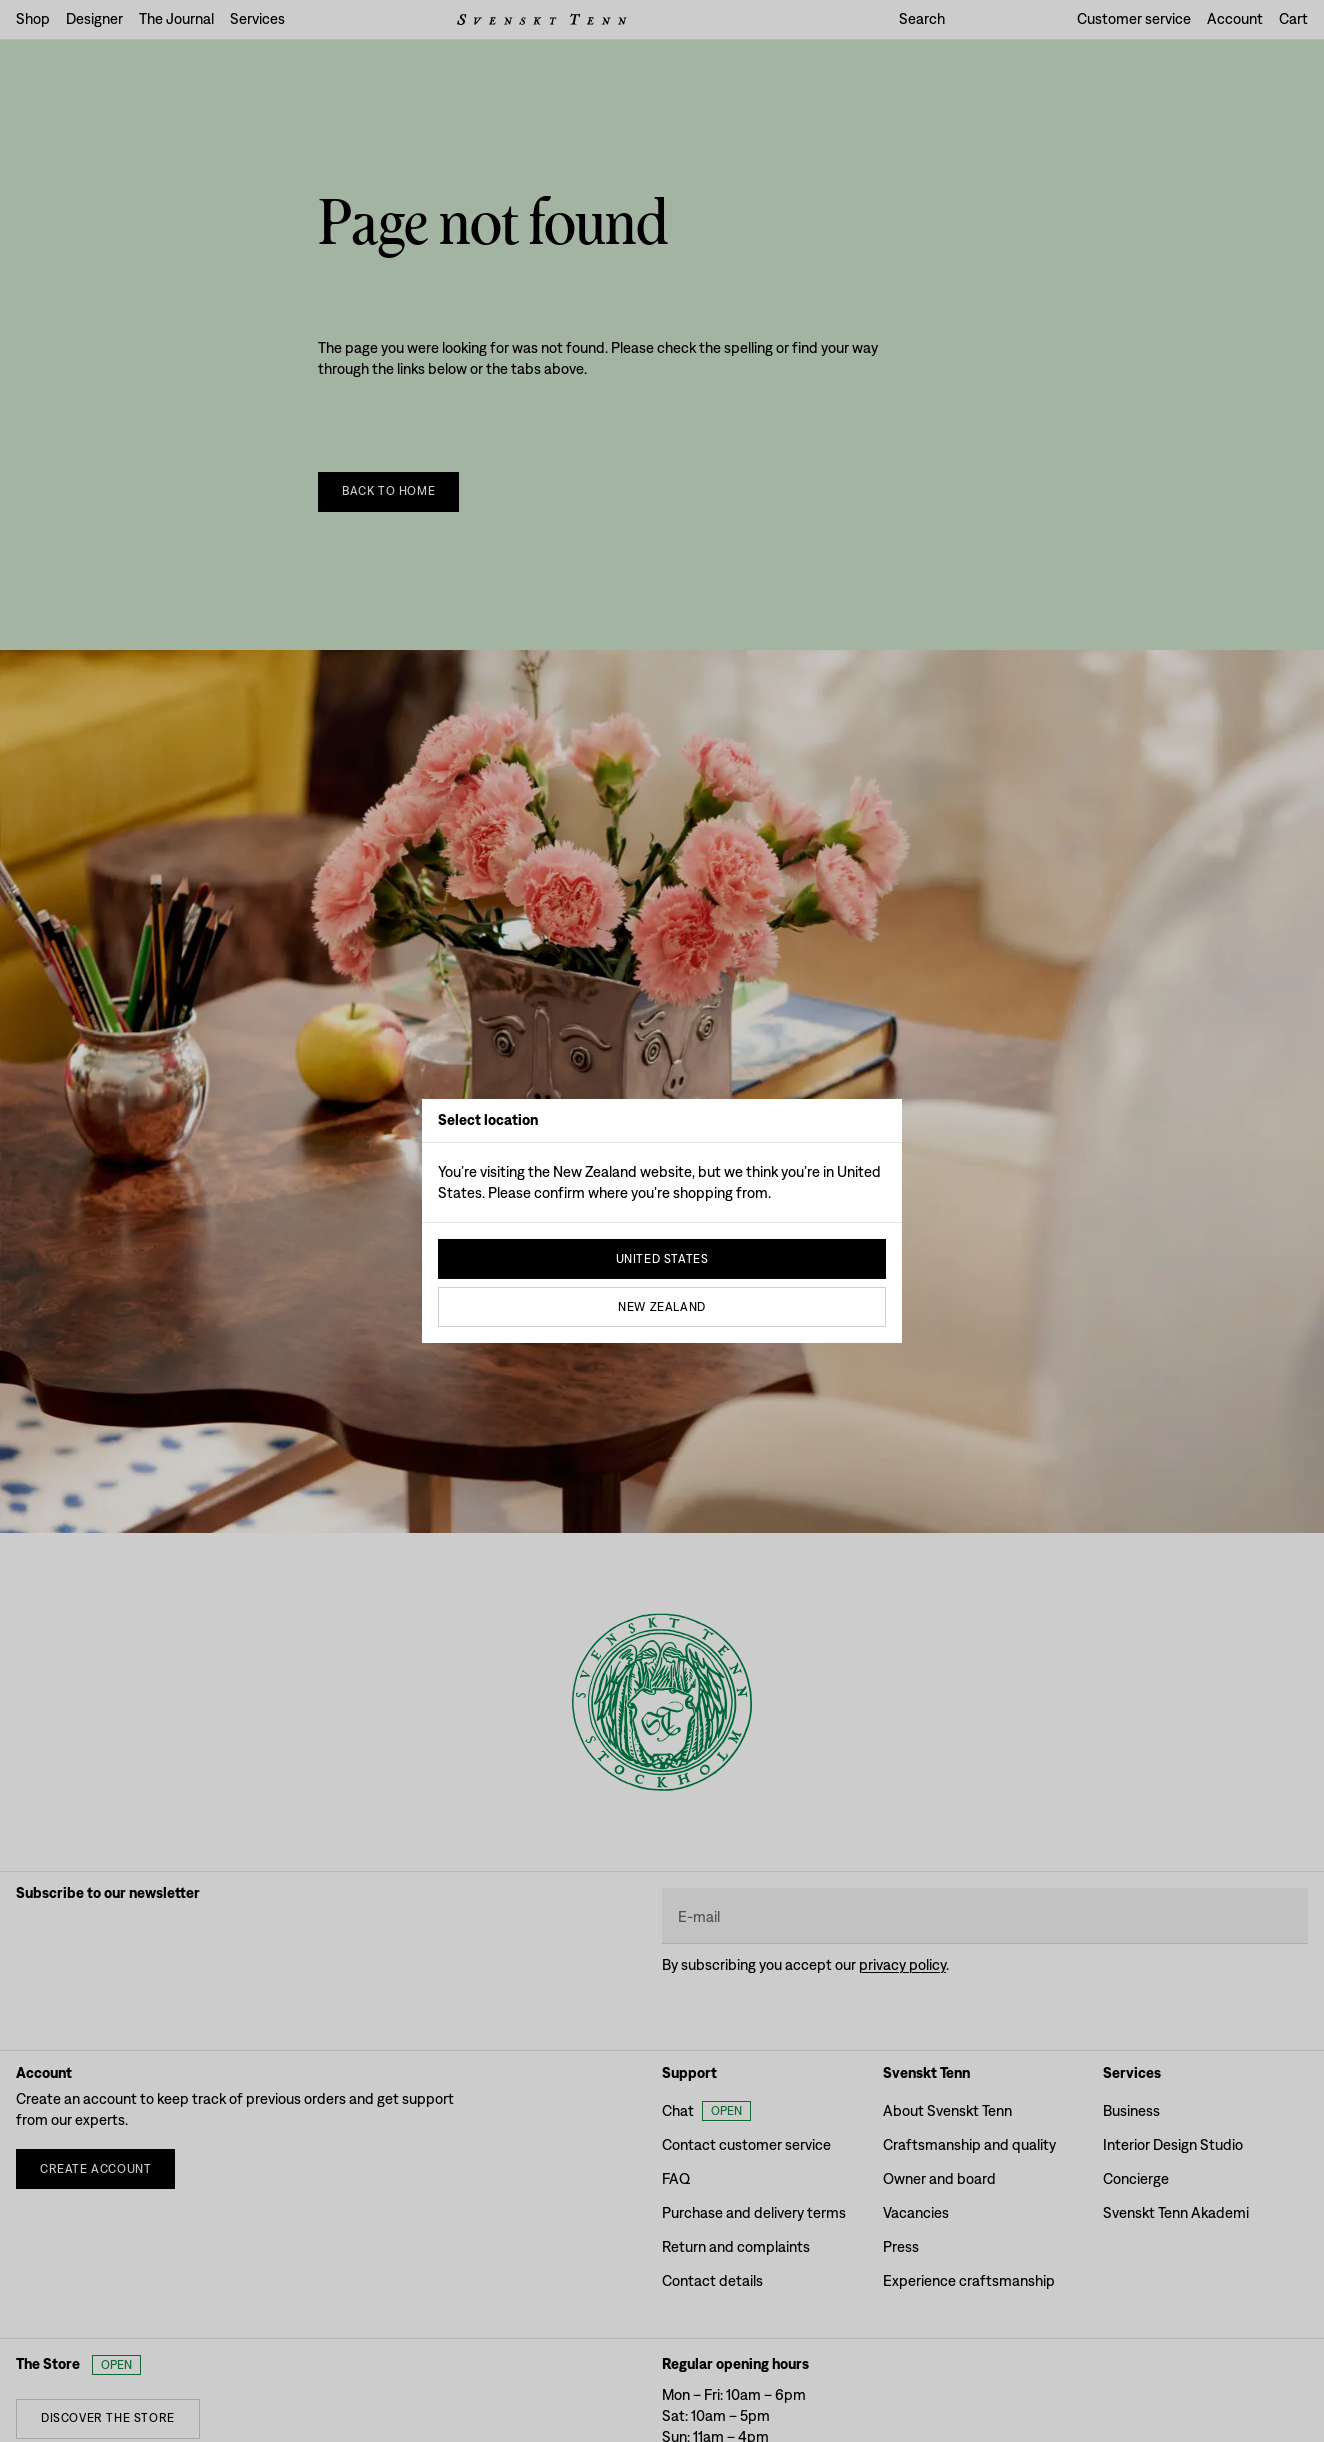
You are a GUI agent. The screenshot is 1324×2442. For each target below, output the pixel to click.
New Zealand (662, 1307)
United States (662, 1259)
